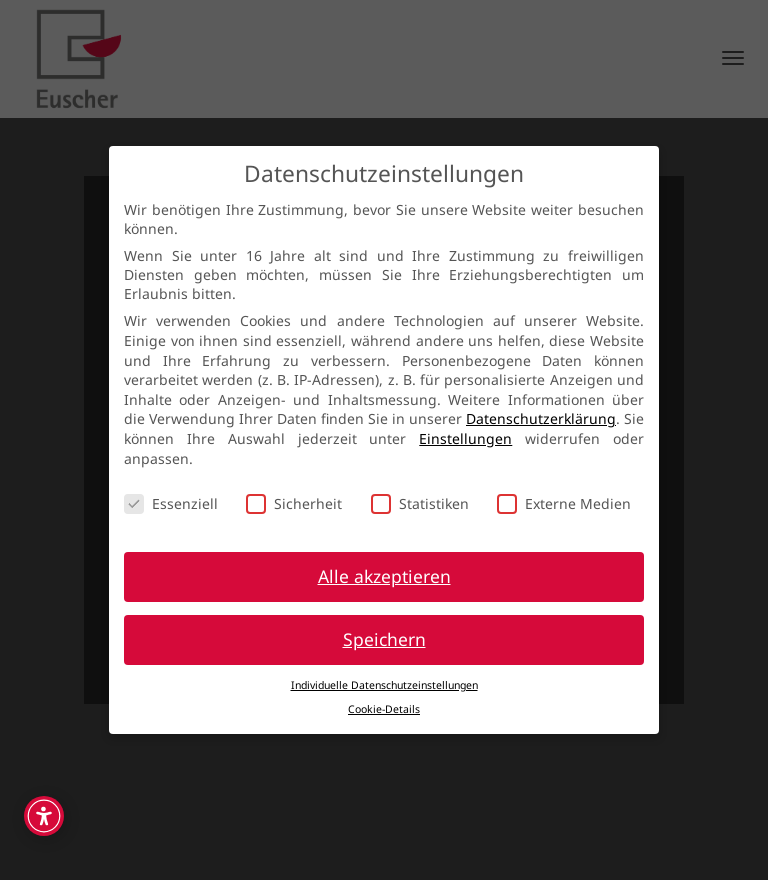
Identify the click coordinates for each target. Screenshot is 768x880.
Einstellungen (465, 438)
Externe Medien (564, 503)
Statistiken (420, 503)
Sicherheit (294, 503)
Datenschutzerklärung (541, 418)
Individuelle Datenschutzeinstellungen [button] (384, 685)
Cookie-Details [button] (384, 709)
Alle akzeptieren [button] (384, 576)
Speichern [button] (384, 639)
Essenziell (171, 503)
